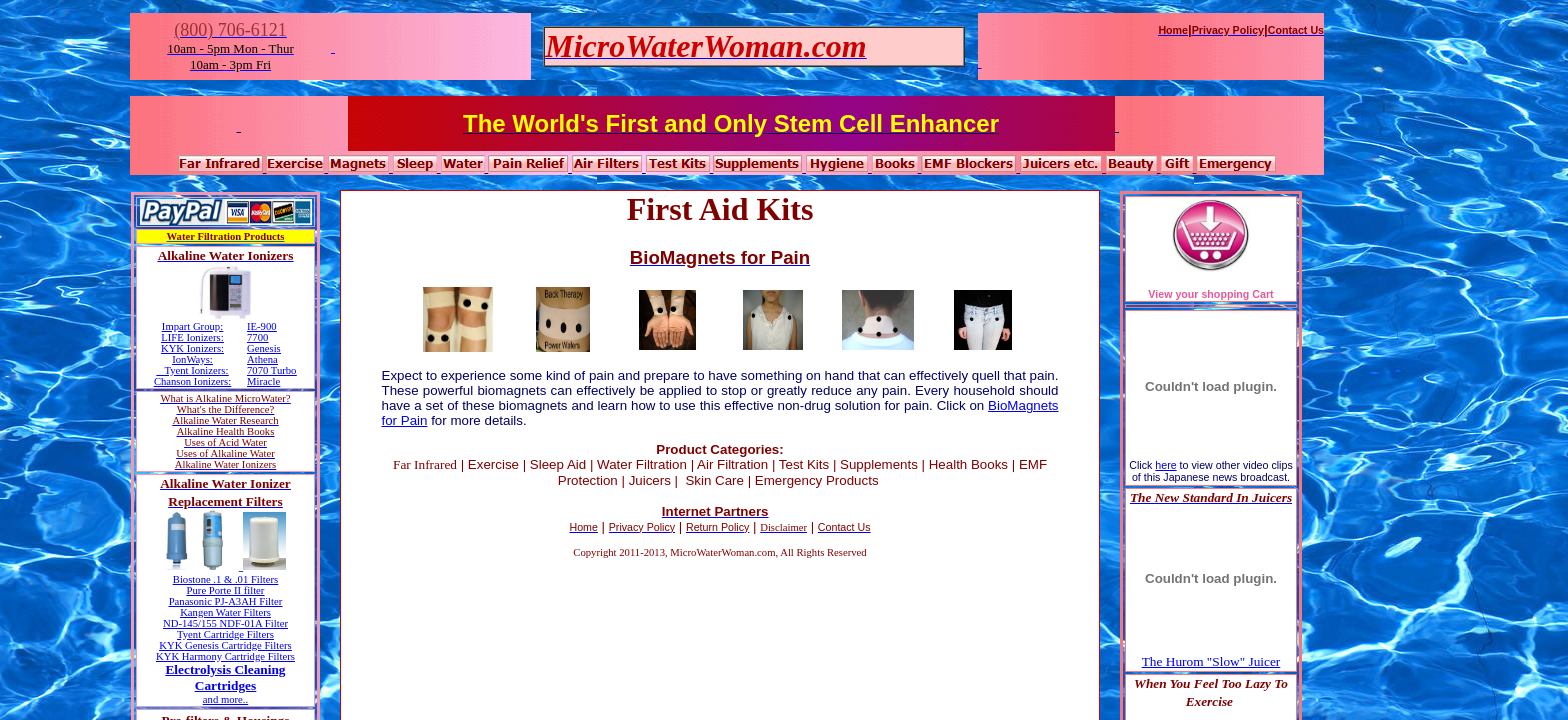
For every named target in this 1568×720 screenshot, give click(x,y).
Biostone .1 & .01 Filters (225, 579)
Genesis (264, 348)
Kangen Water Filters (225, 612)
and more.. (225, 699)
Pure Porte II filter (226, 590)
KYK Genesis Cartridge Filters (225, 645)
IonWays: (192, 359)
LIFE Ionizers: (192, 337)
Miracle (263, 381)
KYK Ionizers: (192, 348)
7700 (257, 337)
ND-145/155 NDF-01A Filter (225, 623)
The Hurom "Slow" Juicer (1211, 661)
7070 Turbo (271, 370)
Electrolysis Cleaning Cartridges (225, 677)
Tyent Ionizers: (196, 370)
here (1165, 465)
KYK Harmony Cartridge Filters (225, 656)
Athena (262, 359)
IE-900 (262, 326)
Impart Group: (192, 326)
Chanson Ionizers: (192, 381)
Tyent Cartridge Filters (225, 634)
